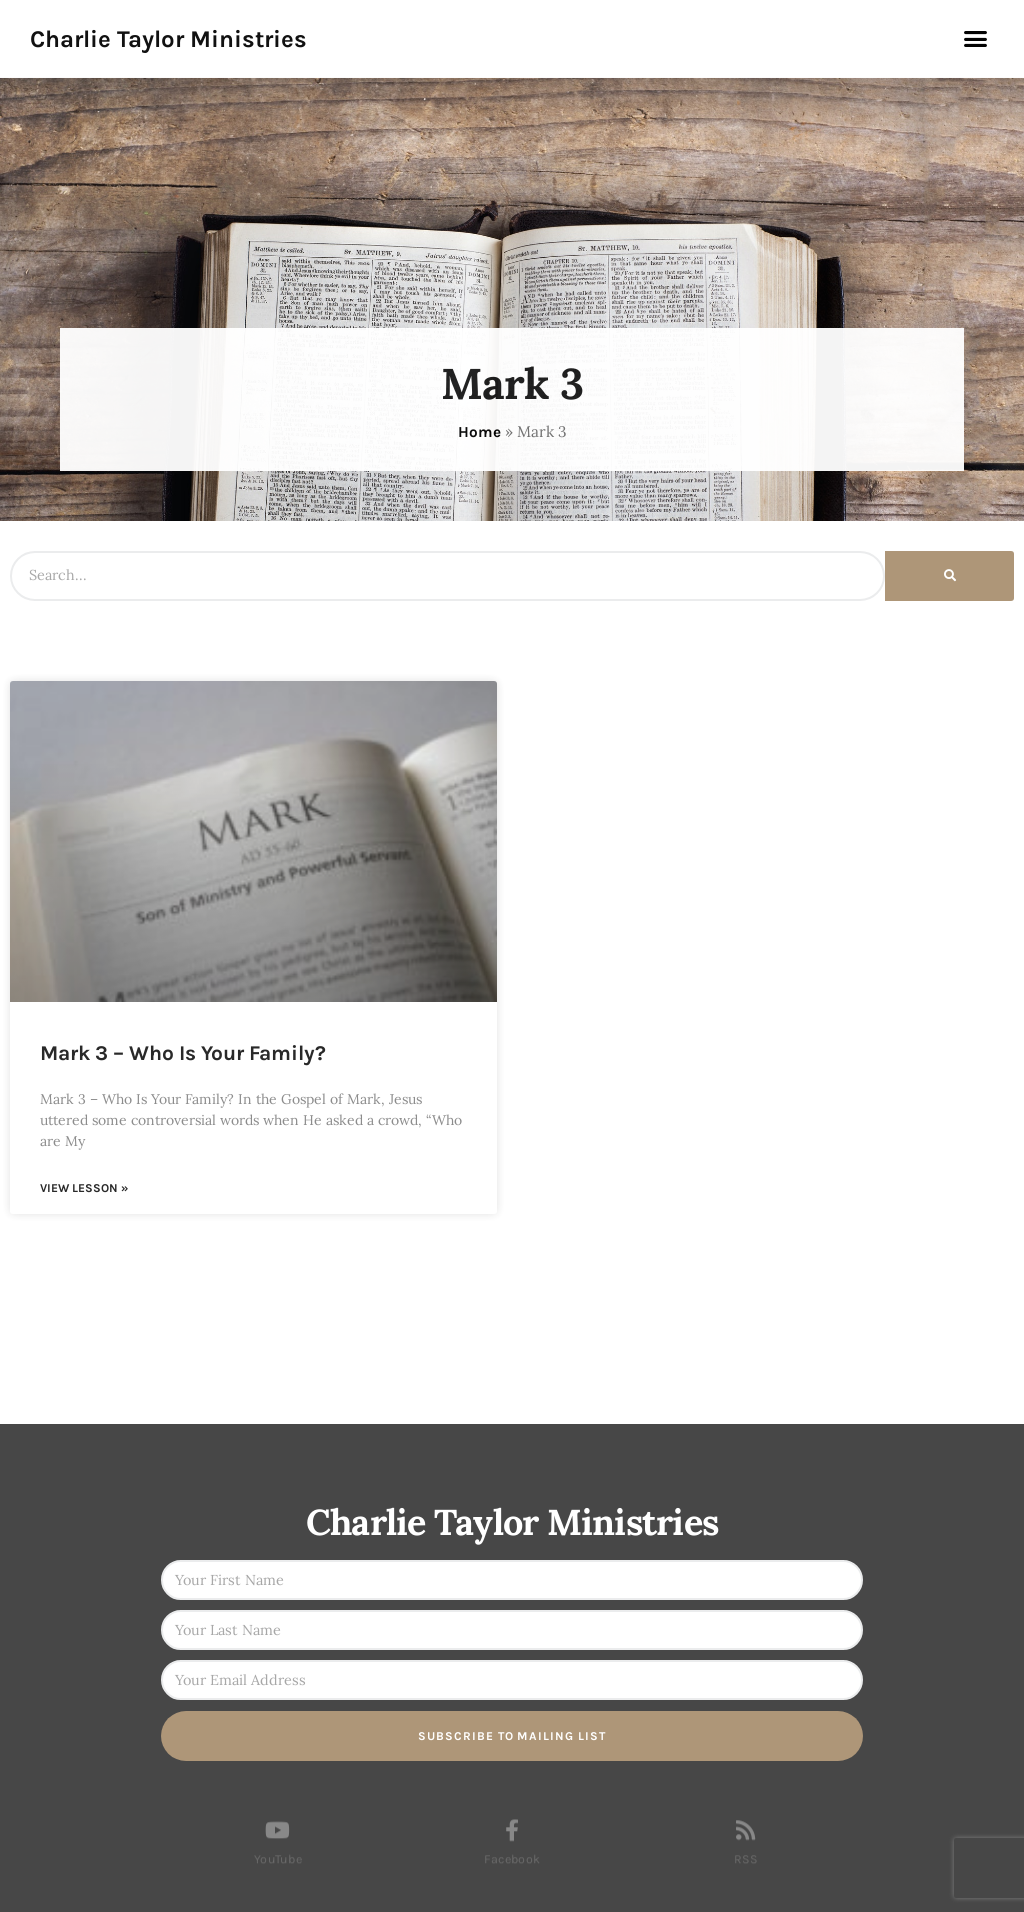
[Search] (949, 576)
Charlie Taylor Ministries (168, 39)
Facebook (512, 1872)
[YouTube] (278, 1843)
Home (479, 432)
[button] (975, 39)
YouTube (278, 1872)
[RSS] (746, 1843)
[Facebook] (512, 1843)
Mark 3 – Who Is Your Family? (183, 1053)
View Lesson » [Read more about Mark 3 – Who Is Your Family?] (84, 1188)
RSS (746, 1872)
